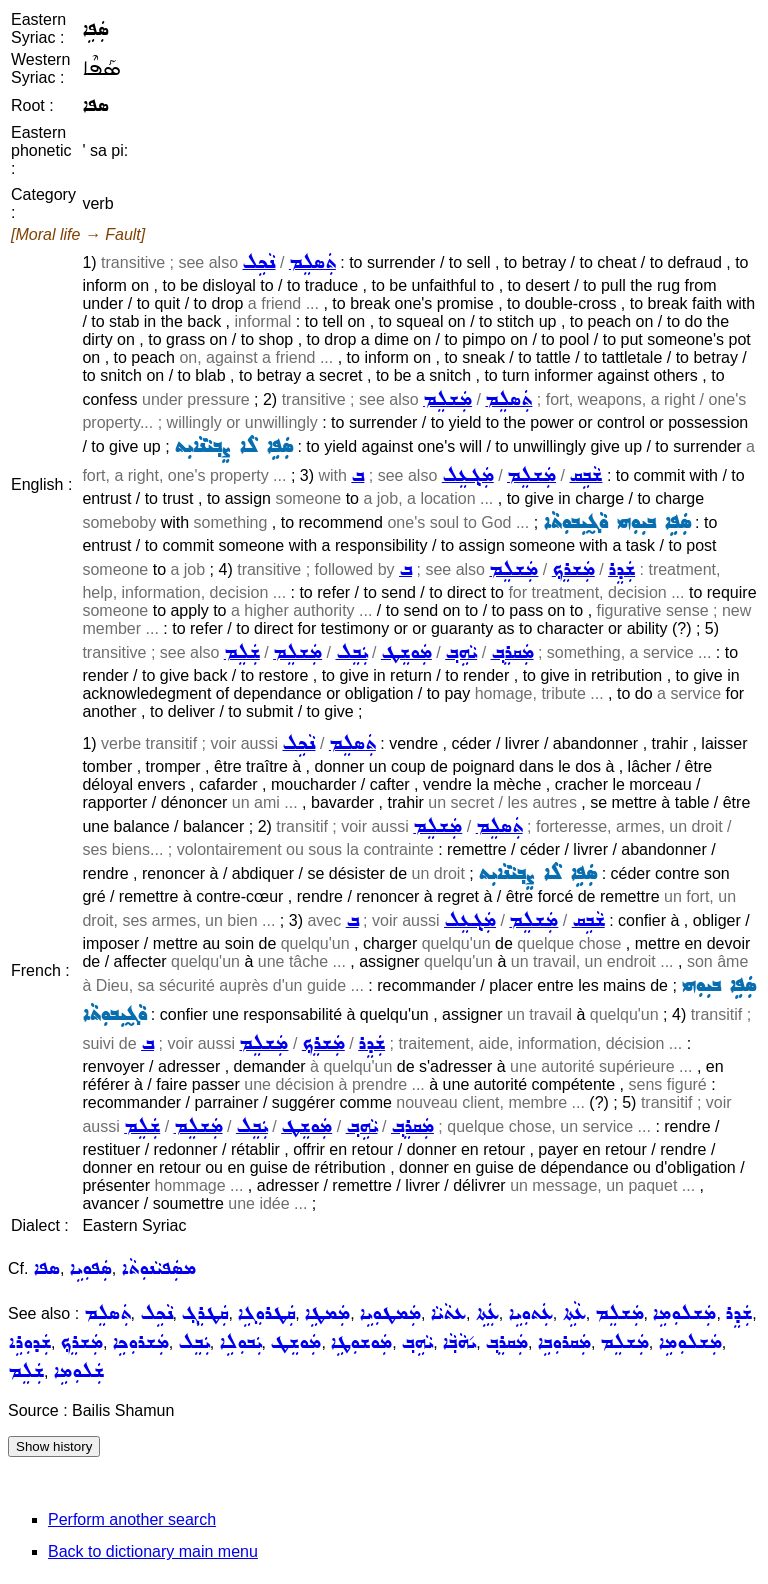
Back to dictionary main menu (153, 1551)
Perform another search (132, 1519)
